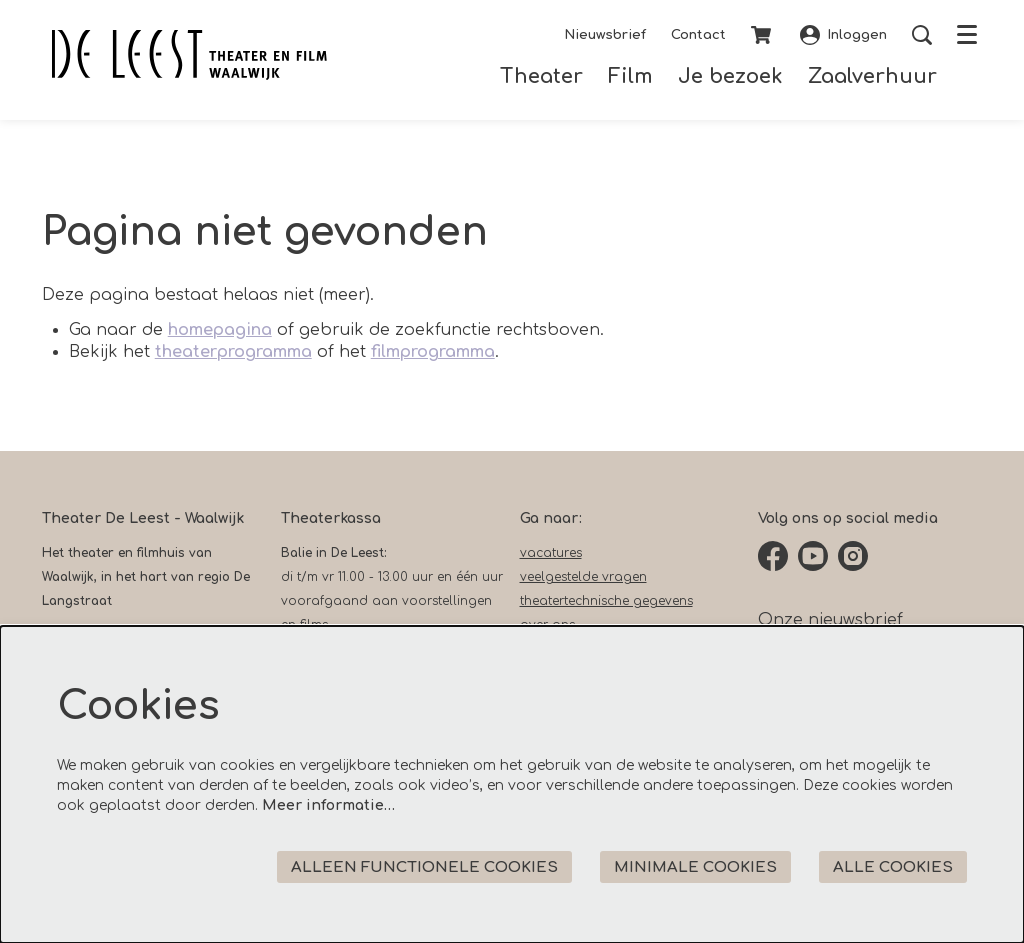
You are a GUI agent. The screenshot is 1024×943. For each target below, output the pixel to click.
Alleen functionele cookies (424, 867)
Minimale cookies (695, 867)
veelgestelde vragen (583, 577)
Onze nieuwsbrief (830, 620)
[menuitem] (541, 76)
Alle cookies (893, 867)
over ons (547, 625)
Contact (698, 35)
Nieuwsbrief (605, 35)
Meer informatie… (328, 805)
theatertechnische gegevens (606, 601)
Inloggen (843, 35)
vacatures (551, 553)
